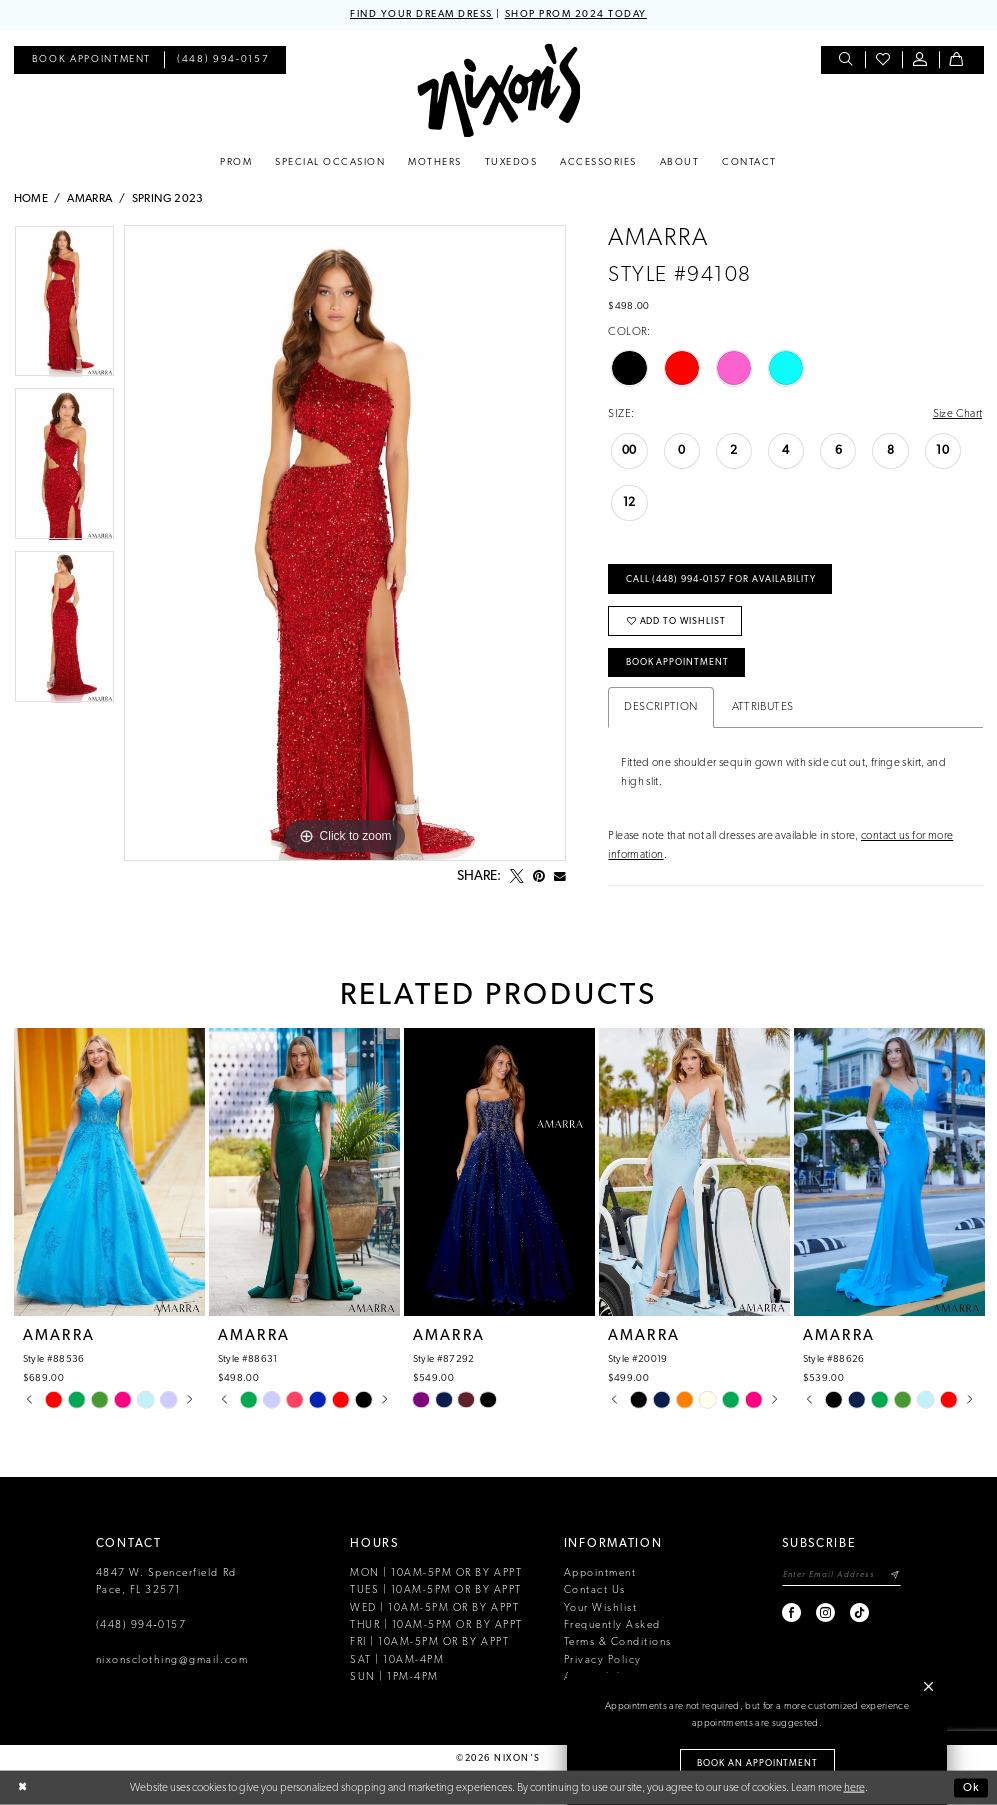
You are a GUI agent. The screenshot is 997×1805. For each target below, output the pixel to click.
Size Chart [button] (958, 414)
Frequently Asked (612, 1625)
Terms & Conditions (618, 1642)
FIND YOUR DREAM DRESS (421, 14)
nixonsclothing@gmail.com (172, 1660)
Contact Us (595, 1590)
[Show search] (846, 60)
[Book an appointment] (91, 60)
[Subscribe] (894, 1575)
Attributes (763, 707)
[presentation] (110, 1173)
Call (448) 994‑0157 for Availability (721, 579)
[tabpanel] (64, 306)
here (854, 1787)
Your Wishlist (601, 1608)
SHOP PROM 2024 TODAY (576, 14)
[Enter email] (841, 1575)
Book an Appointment (758, 1763)
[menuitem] (91, 60)
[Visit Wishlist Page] (883, 60)
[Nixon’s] (498, 90)
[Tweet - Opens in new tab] (517, 877)
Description (660, 707)
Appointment (600, 1573)
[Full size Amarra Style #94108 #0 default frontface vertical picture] (345, 543)
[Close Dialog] (22, 1788)
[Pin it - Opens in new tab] (539, 877)
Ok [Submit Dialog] (971, 1787)
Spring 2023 (168, 199)
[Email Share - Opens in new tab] (560, 877)
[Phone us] (223, 60)
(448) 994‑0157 (141, 1625)
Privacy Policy (603, 1660)
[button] (920, 60)
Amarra (89, 199)
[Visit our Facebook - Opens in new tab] (792, 1612)
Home (31, 199)
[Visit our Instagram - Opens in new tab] (826, 1612)
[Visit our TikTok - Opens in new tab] (860, 1612)
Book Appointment (678, 662)
